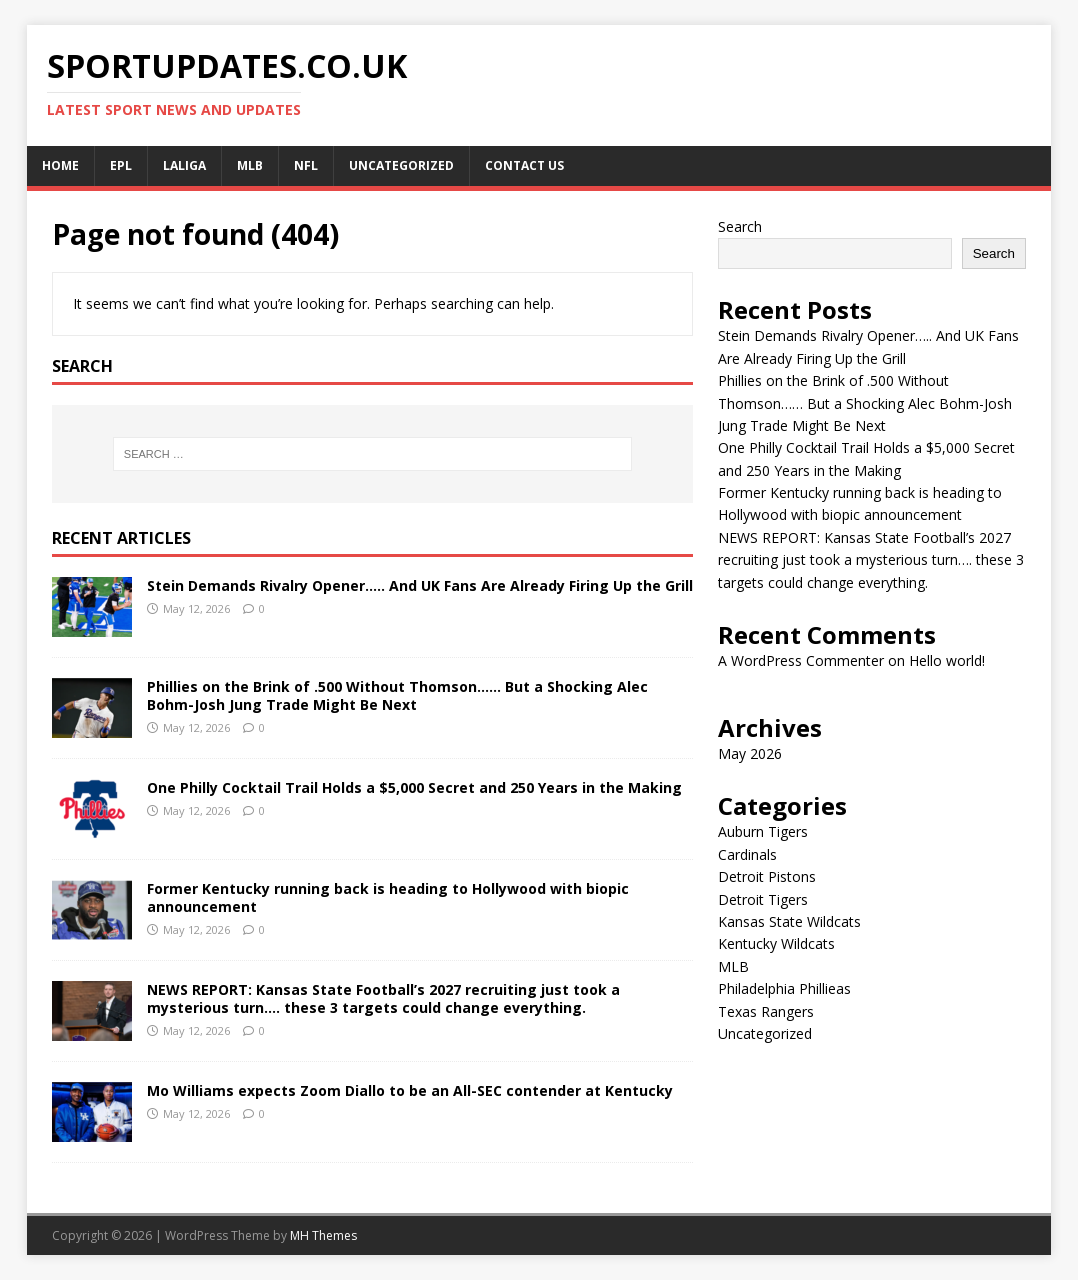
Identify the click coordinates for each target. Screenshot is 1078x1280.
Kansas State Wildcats (789, 921)
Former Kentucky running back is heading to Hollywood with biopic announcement (388, 897)
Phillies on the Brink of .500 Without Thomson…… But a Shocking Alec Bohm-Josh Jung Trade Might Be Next (397, 695)
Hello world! (947, 660)
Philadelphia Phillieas (784, 988)
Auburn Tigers (763, 831)
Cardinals (747, 854)
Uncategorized (401, 165)
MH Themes (323, 1235)
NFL (306, 165)
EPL (121, 165)
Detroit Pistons (767, 876)
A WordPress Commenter (801, 660)
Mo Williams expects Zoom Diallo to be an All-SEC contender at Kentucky (410, 1090)
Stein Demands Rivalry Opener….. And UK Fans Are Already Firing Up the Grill (420, 585)
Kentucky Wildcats (776, 943)
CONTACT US (524, 165)
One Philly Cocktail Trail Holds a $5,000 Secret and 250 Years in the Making (414, 787)
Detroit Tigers (763, 899)
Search (740, 226)
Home (60, 165)
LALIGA (184, 165)
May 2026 (750, 753)
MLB (250, 165)
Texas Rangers (766, 1011)
